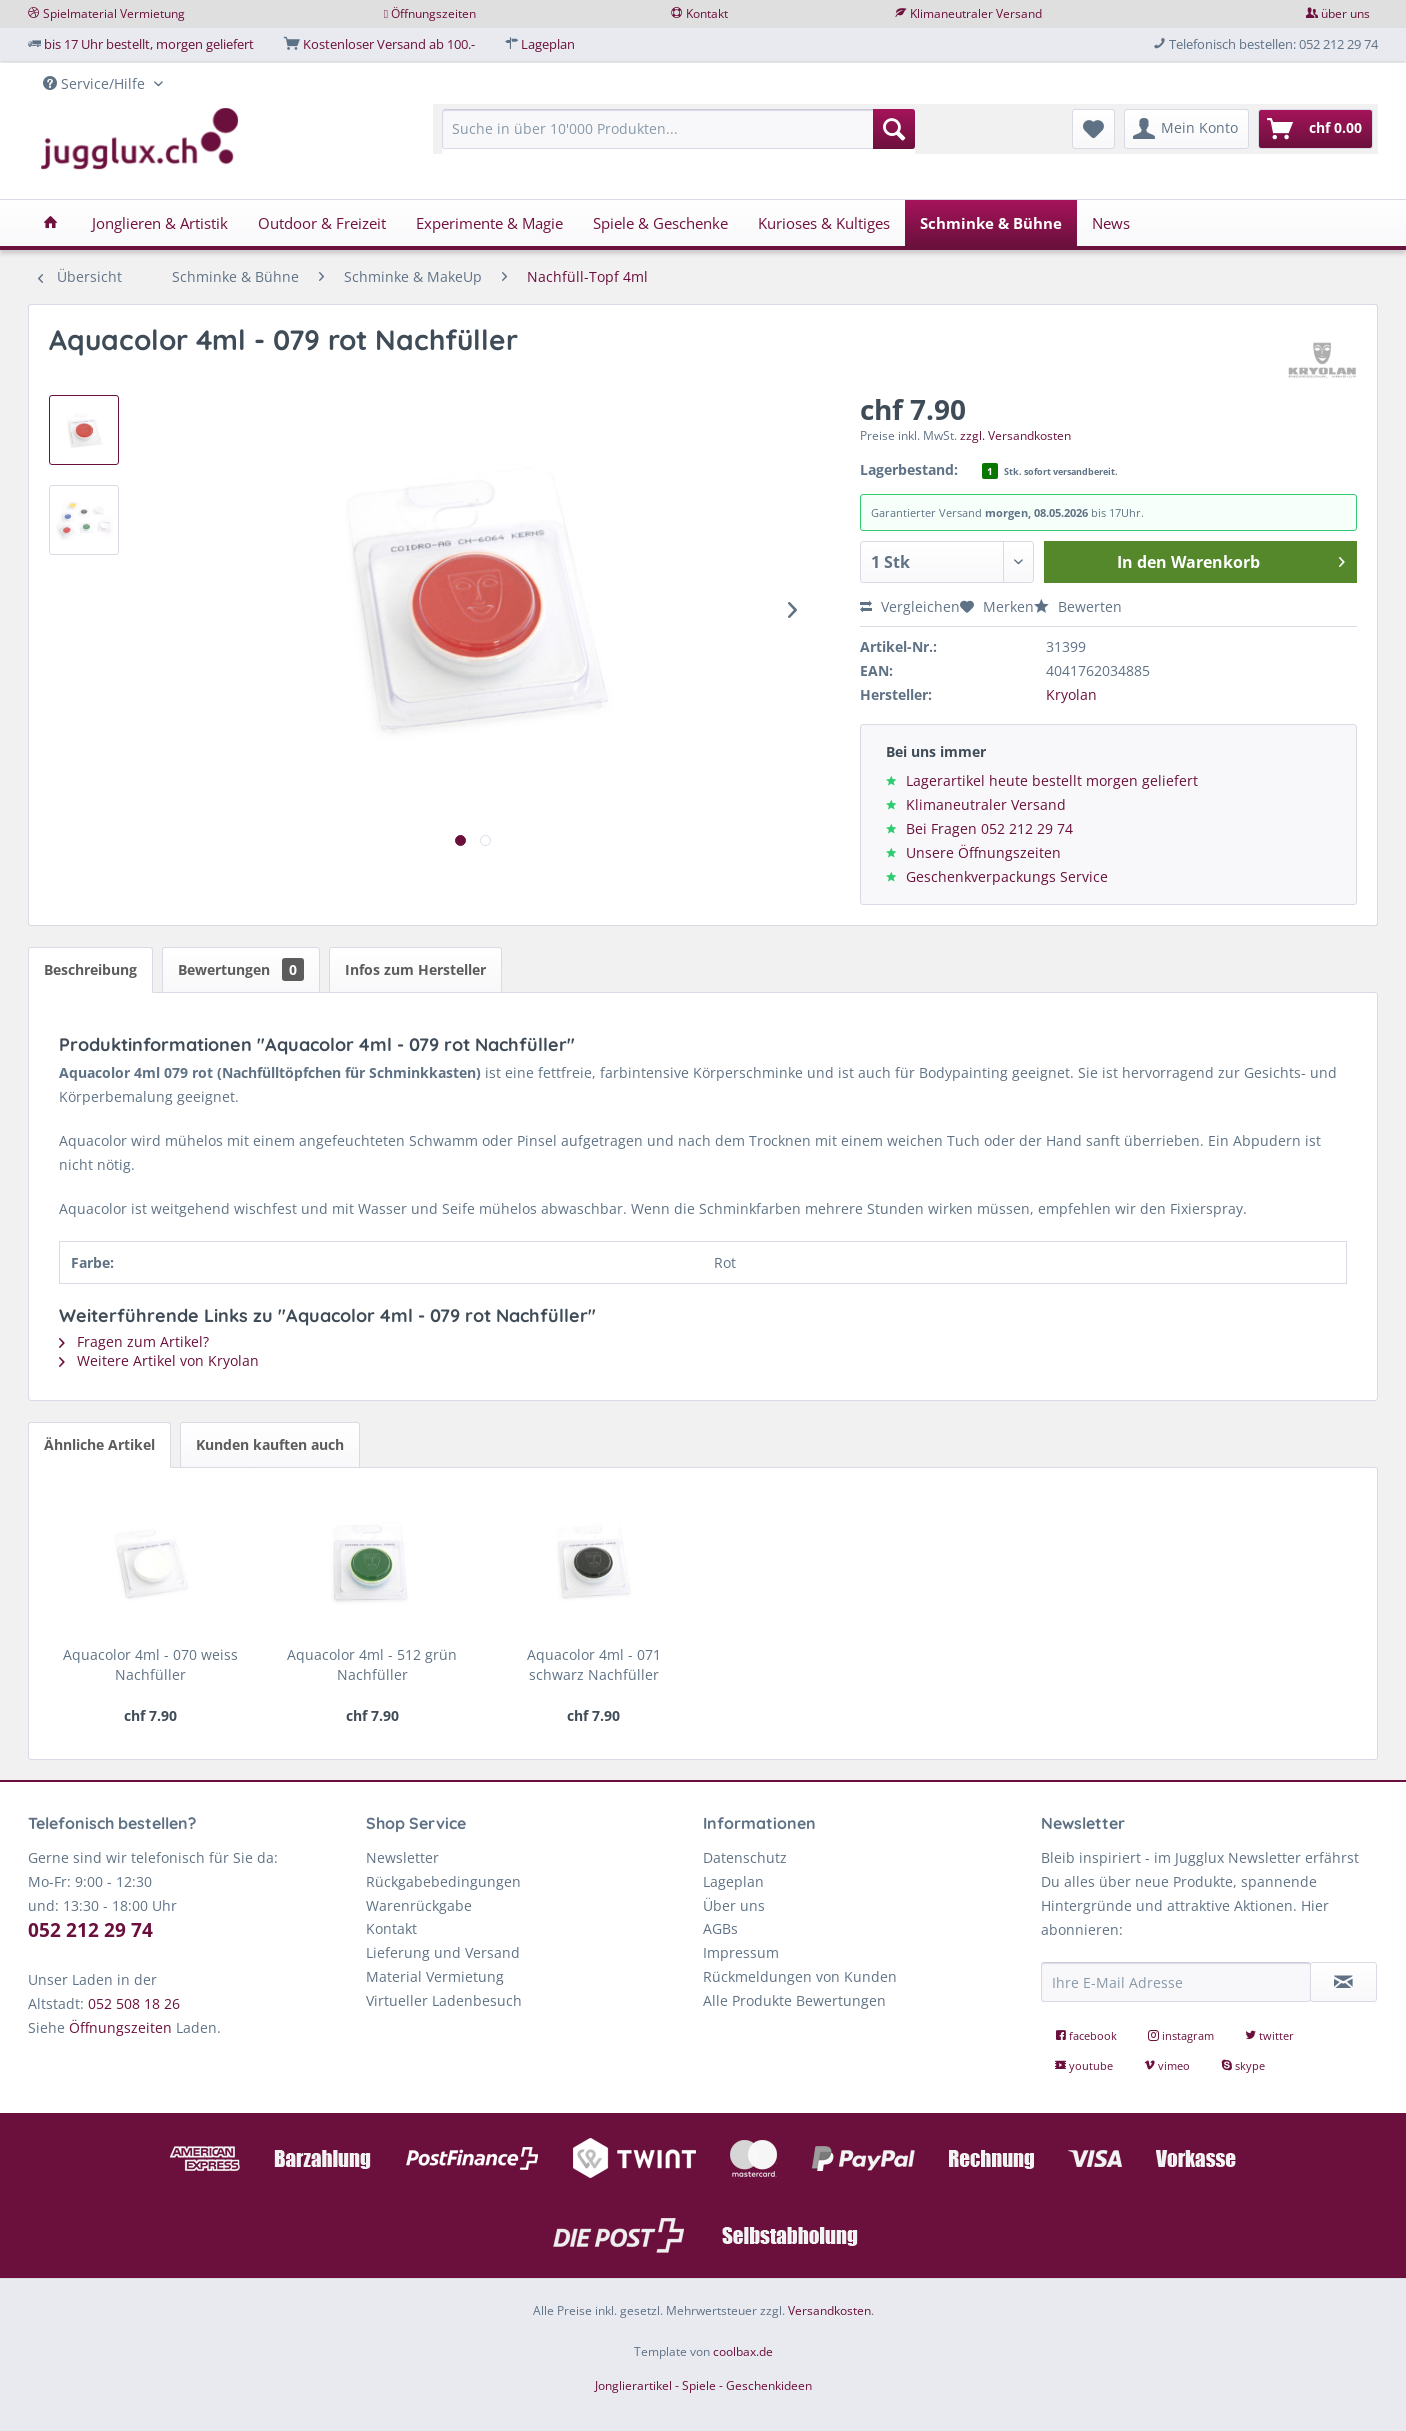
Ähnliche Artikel (99, 1444)
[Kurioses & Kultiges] (824, 223)
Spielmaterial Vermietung (114, 13)
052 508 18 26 (134, 2003)
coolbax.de (743, 2351)
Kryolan (1071, 694)
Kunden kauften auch (270, 1444)
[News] (1111, 223)
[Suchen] (894, 129)
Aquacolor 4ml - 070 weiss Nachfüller (150, 1664)
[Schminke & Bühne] (991, 223)
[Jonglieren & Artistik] (160, 223)
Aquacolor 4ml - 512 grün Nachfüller (372, 1664)
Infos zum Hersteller (415, 969)
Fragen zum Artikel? (134, 1341)
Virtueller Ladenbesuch (444, 2000)
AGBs (720, 1928)
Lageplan (548, 44)
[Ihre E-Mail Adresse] (1176, 1982)
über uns (1345, 13)
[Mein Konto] (1186, 129)
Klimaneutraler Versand (976, 13)
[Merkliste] (1093, 129)
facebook (1087, 2035)
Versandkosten (829, 2310)
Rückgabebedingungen (443, 1881)
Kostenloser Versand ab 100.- (389, 44)
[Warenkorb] (1315, 129)
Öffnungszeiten (433, 13)
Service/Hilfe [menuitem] (96, 83)
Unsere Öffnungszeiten (983, 852)
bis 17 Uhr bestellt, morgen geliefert (149, 44)
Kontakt (707, 13)
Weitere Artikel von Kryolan (159, 1360)
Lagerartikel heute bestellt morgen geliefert (1052, 780)
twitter (1269, 2035)
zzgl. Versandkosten (1015, 435)
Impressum (741, 1952)
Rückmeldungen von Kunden (800, 1976)
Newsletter (402, 1857)
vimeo (1168, 2065)
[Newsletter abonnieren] (1344, 1982)
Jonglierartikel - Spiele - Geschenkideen (703, 2385)
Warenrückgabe (419, 1905)
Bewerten (1078, 606)
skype (1243, 2065)
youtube (1085, 2065)
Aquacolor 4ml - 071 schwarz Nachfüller (594, 1664)
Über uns (734, 1905)
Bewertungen (241, 969)
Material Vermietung (435, 1976)
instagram (1182, 2035)
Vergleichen (910, 606)
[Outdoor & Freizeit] (322, 223)
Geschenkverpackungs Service (1007, 876)
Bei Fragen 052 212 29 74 (989, 828)
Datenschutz (745, 1857)
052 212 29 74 (90, 1930)
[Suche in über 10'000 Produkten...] (678, 129)
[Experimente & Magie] (489, 223)
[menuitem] (678, 138)
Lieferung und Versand (443, 1952)
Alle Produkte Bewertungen (794, 2000)
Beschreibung (90, 969)
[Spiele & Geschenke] (660, 223)
